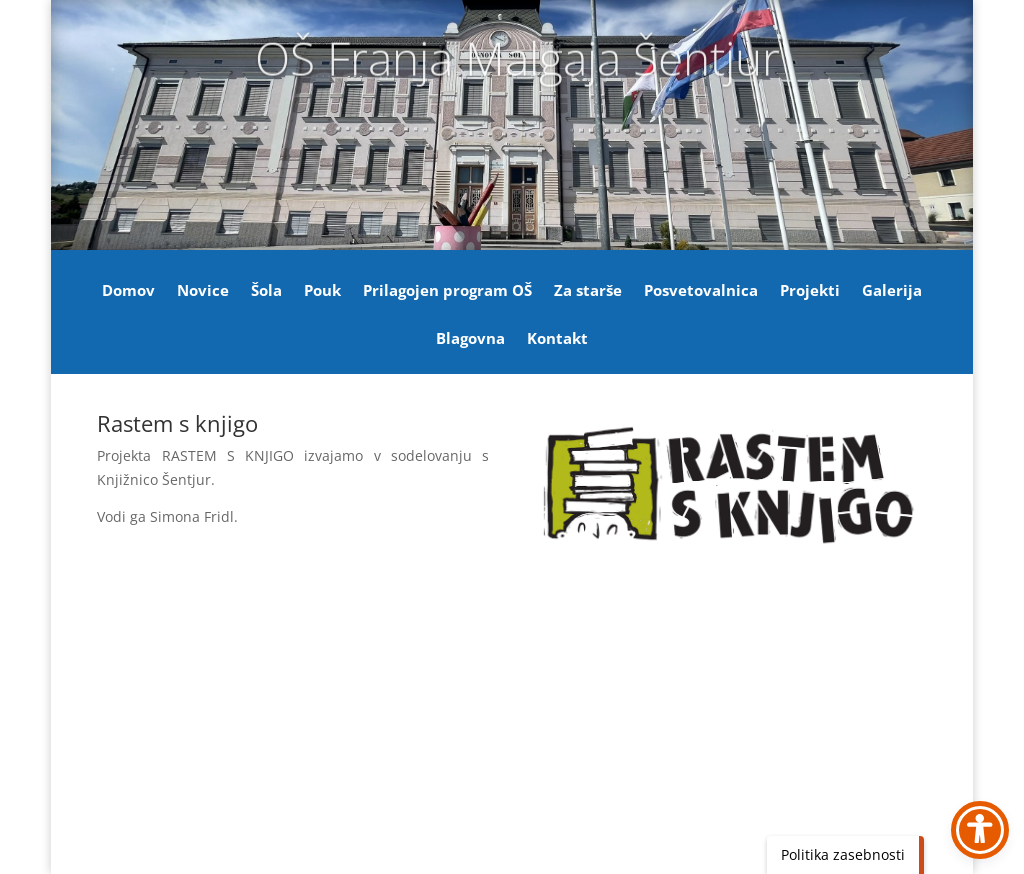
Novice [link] (203, 291)
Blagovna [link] (470, 339)
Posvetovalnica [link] (701, 291)
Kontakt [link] (557, 339)
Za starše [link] (588, 291)
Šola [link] (266, 291)
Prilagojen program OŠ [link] (447, 291)
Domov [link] (128, 291)
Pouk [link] (322, 291)
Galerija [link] (892, 291)
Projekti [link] (810, 291)
